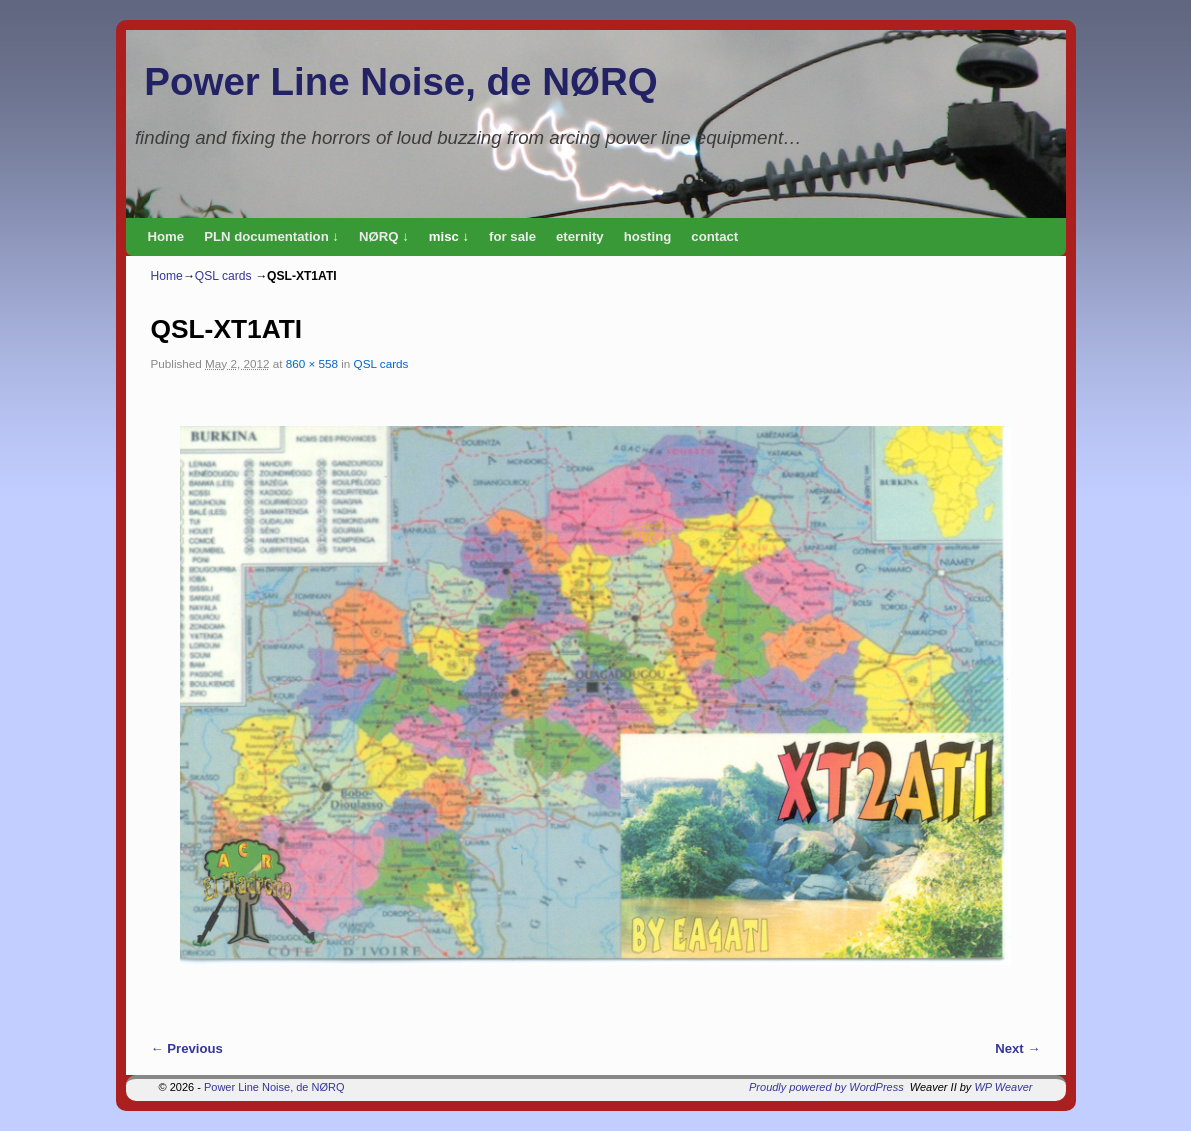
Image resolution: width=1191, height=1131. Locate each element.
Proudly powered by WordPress (826, 1087)
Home (166, 236)
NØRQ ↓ (384, 236)
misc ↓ (449, 236)
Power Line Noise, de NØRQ (400, 81)
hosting (648, 236)
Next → (1017, 1048)
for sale (512, 236)
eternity (580, 236)
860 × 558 (312, 363)
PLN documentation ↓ (271, 236)
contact (714, 236)
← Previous (187, 1048)
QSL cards (223, 276)
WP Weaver (1003, 1087)
